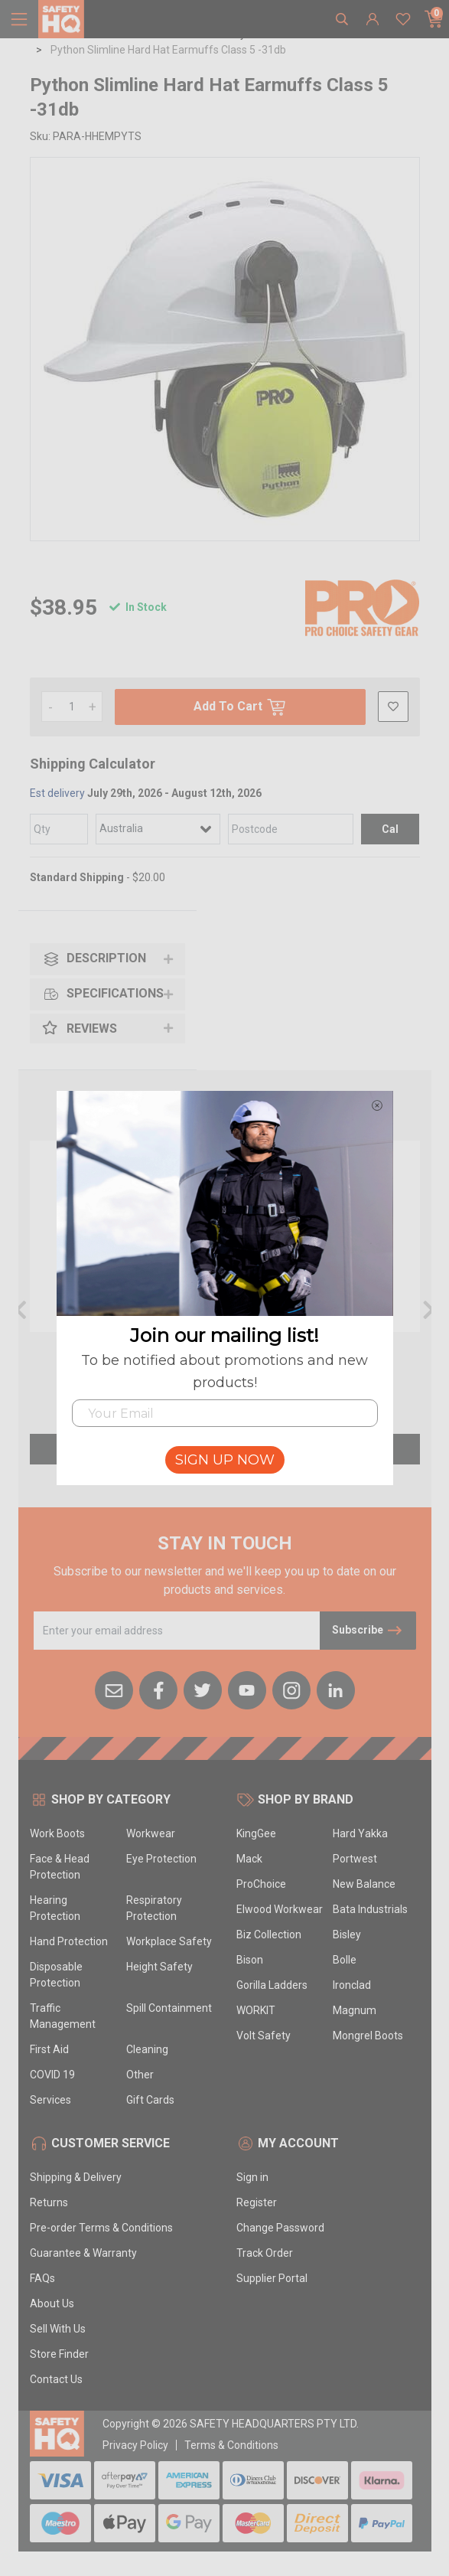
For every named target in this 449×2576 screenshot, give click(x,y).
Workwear (150, 1833)
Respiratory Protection (154, 1908)
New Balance (364, 1884)
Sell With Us (58, 2329)
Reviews (79, 1028)
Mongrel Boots (368, 2035)
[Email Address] (177, 1630)
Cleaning (147, 2049)
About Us (52, 2303)
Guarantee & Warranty (83, 2253)
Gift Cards (150, 2100)
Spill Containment (169, 2008)
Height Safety (159, 1967)
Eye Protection (161, 1859)
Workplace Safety (169, 1941)
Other (140, 2074)
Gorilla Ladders (271, 1985)
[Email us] (114, 1689)
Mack (249, 1859)
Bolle (344, 1960)
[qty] (59, 829)
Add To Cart (240, 707)
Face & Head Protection (59, 1867)
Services (50, 2100)
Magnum (354, 2010)
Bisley (347, 1934)
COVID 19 (52, 2074)
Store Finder (59, 2354)
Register (256, 2202)
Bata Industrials (370, 1909)
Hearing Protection (55, 1908)
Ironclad (352, 1985)
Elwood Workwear (279, 1909)
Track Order (264, 2253)
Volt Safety (263, 2035)
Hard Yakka (360, 1833)
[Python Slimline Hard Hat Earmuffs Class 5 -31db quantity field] (72, 706)
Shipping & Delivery (76, 2177)
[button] (393, 706)
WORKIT (255, 2010)
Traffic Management (63, 2016)
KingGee (256, 1833)
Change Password (280, 2228)
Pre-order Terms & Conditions (101, 2228)
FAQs (42, 2278)
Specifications (103, 994)
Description (94, 959)
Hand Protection (69, 1941)
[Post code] (290, 829)
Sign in (252, 2177)
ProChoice (261, 1884)
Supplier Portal (271, 2278)
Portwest (355, 1859)
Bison (249, 1960)
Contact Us (56, 2379)
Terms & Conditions (231, 2445)
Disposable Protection (56, 1975)
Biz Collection (268, 1934)
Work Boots (57, 1833)
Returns (49, 2202)
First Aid (49, 2049)
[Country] (158, 829)
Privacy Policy (135, 2445)
